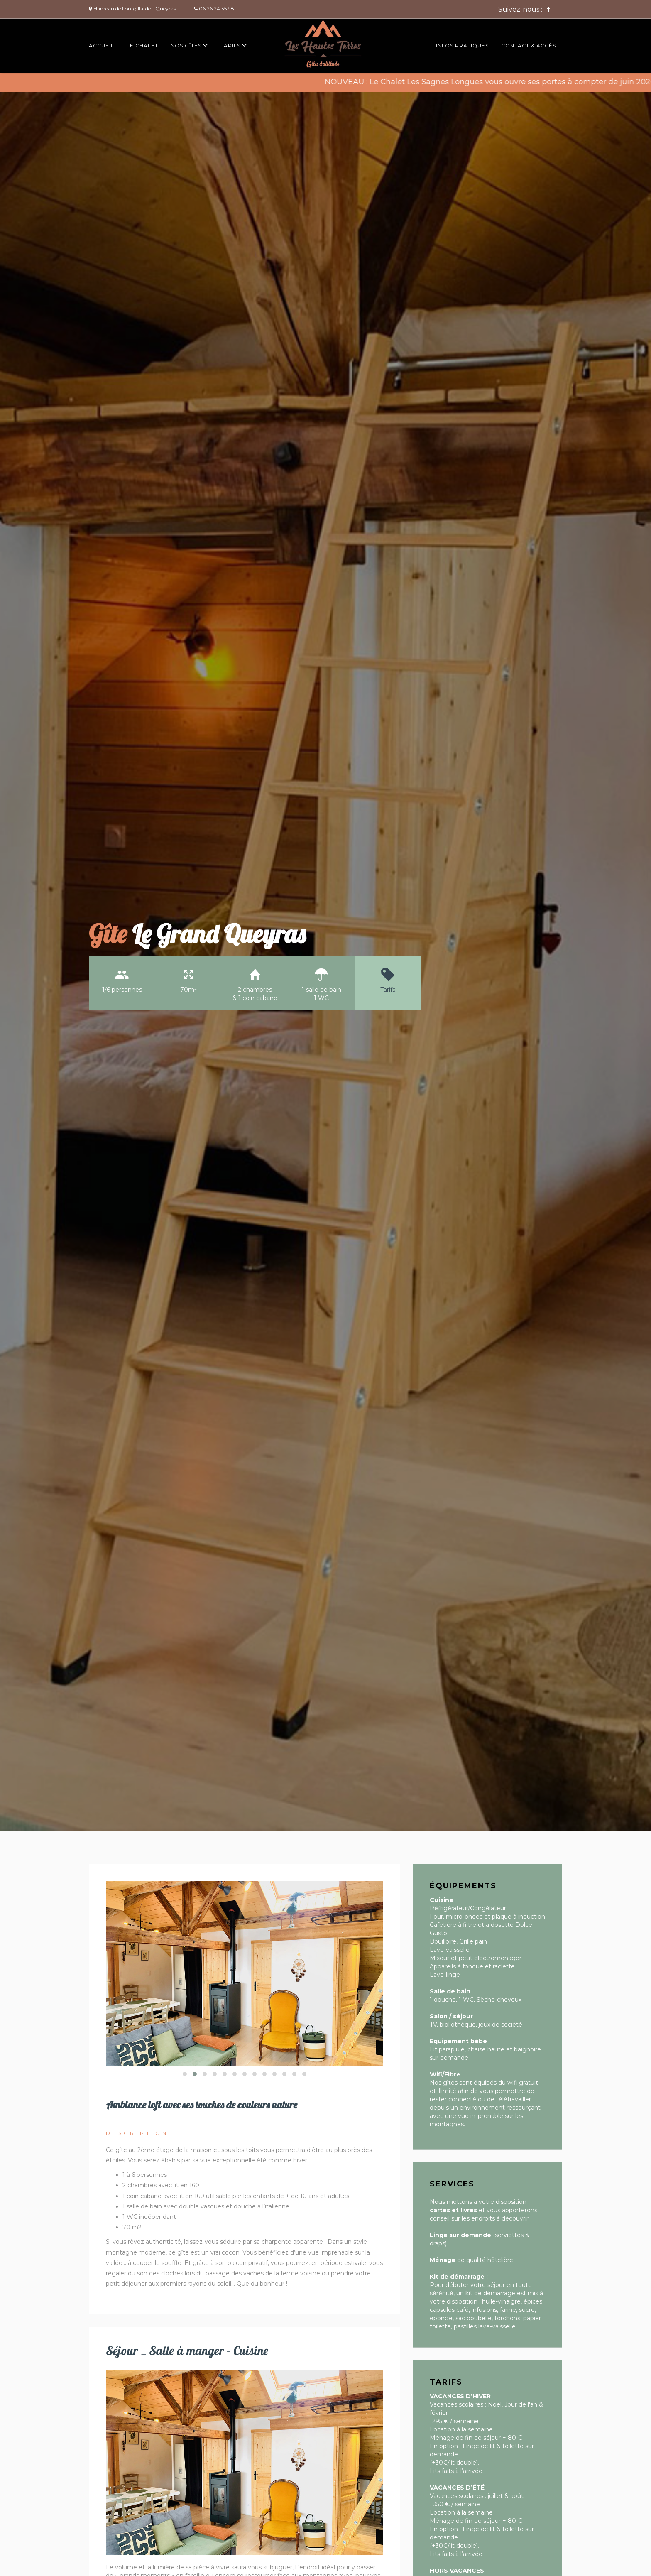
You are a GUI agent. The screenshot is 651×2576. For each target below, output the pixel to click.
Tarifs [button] (233, 45)
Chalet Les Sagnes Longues (448, 81)
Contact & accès (528, 45)
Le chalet (142, 45)
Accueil (101, 45)
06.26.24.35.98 (216, 8)
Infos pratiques (462, 45)
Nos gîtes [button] (189, 45)
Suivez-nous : (524, 9)
